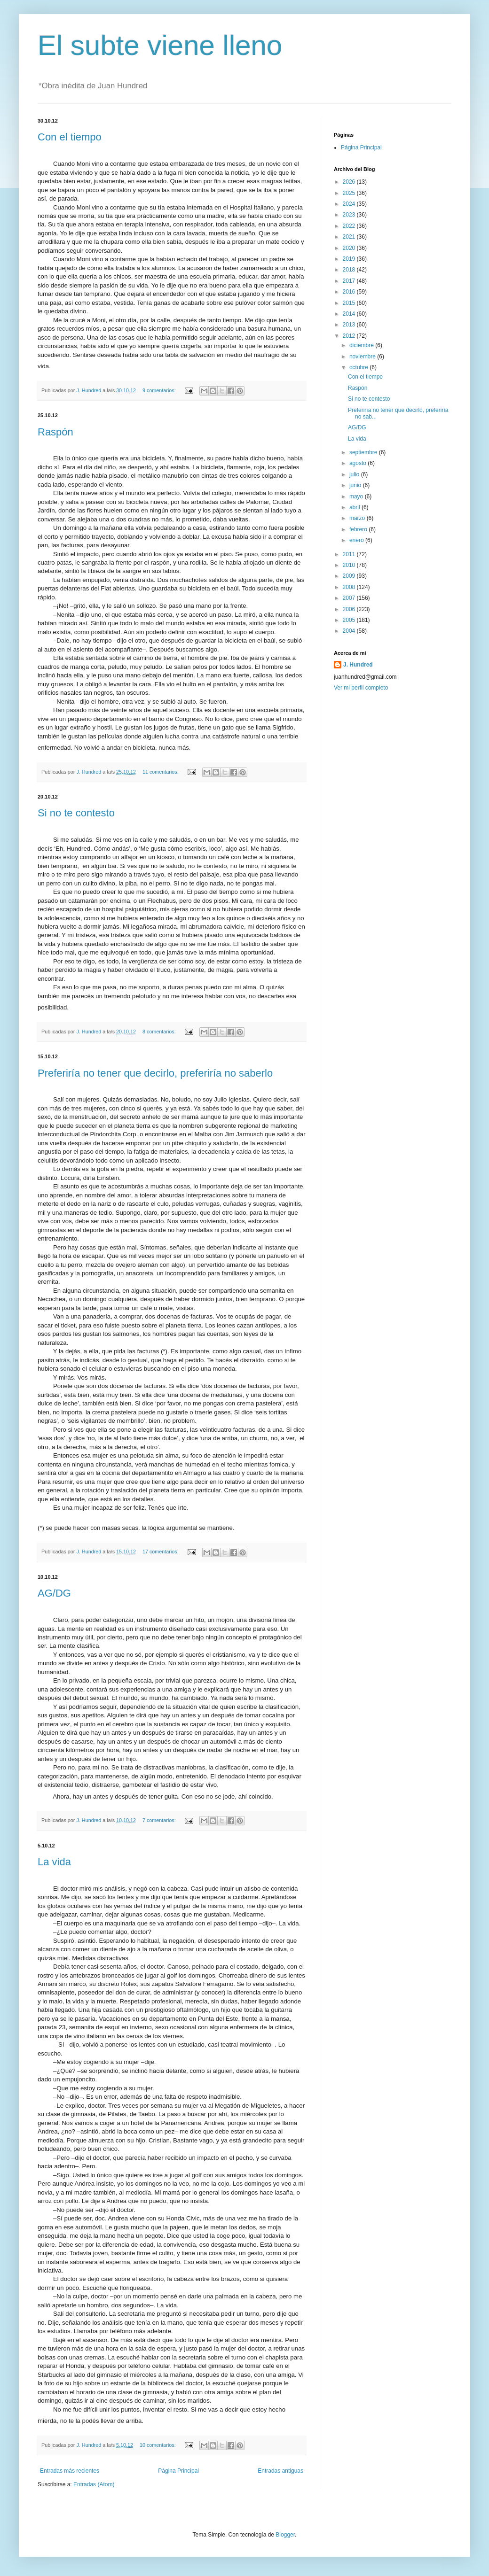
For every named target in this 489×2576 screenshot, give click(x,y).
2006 (350, 609)
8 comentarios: (159, 1031)
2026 (350, 181)
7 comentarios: (159, 1820)
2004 (350, 631)
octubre (359, 367)
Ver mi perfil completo (361, 687)
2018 (350, 269)
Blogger (285, 2534)
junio (356, 485)
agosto (358, 463)
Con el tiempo (70, 137)
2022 (350, 226)
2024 (350, 204)
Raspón (55, 432)
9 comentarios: (159, 390)
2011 (350, 554)
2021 (350, 236)
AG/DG (54, 1593)
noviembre (363, 356)
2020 (350, 248)
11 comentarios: (161, 772)
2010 (350, 565)
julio (355, 474)
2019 (350, 259)
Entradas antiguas (280, 2470)
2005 (350, 620)
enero (357, 540)
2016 (350, 291)
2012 (350, 336)
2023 (350, 214)
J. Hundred (358, 664)
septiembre (364, 452)
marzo (358, 518)
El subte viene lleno (160, 45)
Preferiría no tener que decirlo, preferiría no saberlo (155, 1073)
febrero (359, 529)
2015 (350, 303)
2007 (350, 598)
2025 (350, 193)
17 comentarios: (161, 1551)
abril (355, 507)
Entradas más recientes (69, 2470)
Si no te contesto (76, 813)
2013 (350, 324)
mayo (357, 496)
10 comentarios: (158, 2445)
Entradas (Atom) (93, 2484)
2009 (350, 576)
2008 (350, 587)
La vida (54, 1862)
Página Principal (178, 2470)
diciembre (362, 345)
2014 (350, 313)
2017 (350, 281)
